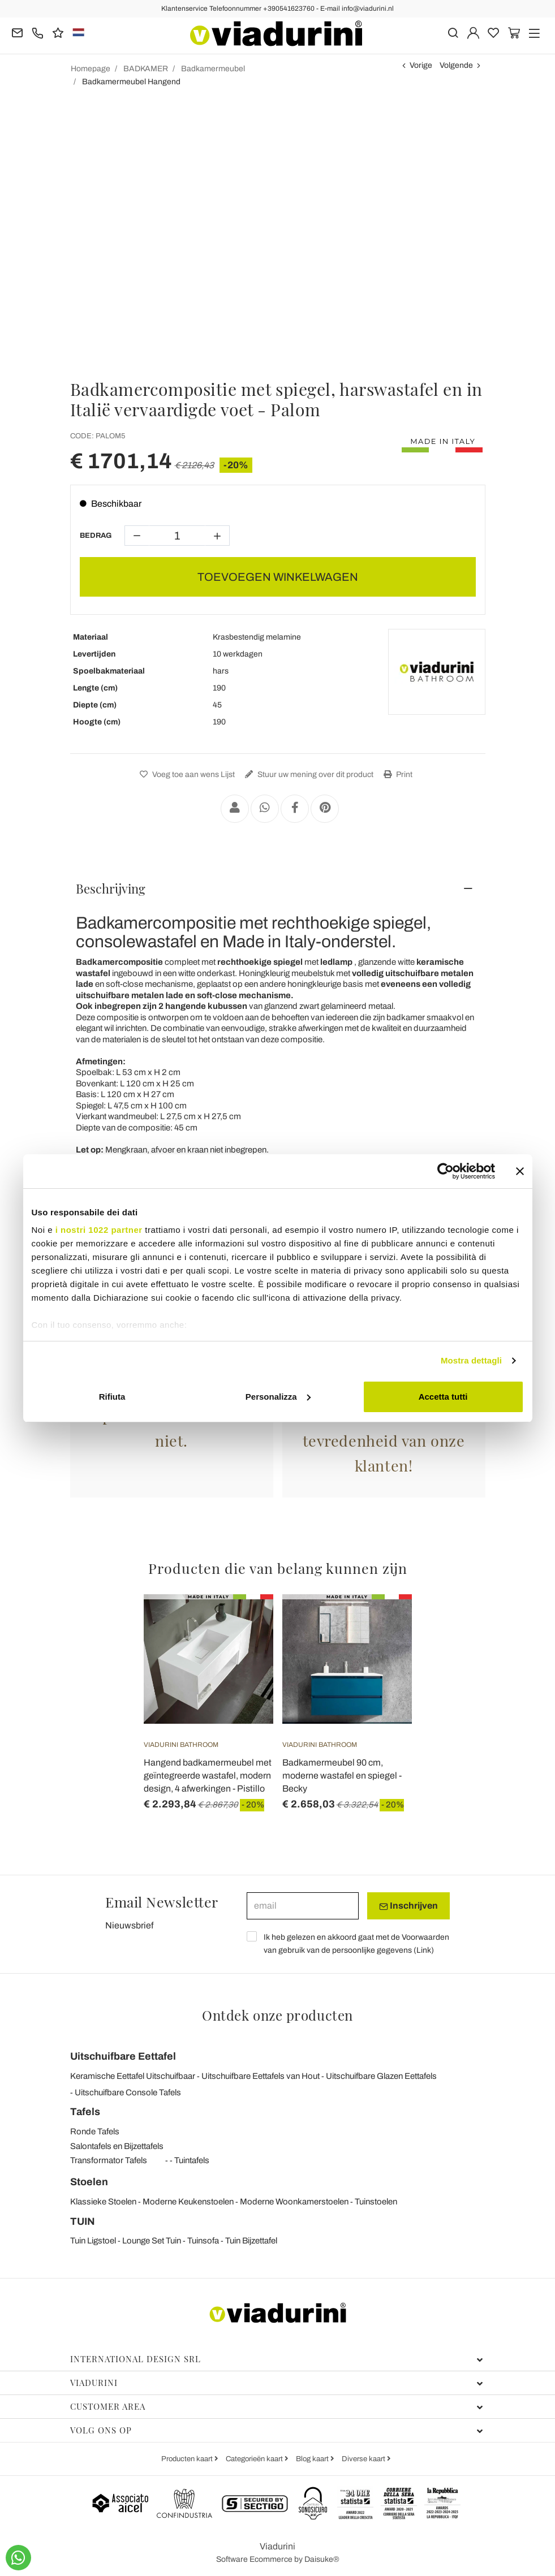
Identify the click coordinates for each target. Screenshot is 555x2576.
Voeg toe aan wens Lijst (186, 774)
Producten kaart (187, 2459)
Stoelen (89, 2181)
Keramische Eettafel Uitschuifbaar (132, 2076)
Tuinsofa (203, 2240)
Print (396, 774)
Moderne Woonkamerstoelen (294, 2201)
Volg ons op (276, 2430)
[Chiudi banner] (520, 1171)
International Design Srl (276, 2358)
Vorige (421, 65)
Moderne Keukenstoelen (188, 2201)
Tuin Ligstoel (93, 2240)
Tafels (85, 2111)
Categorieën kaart (255, 2459)
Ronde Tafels (94, 2131)
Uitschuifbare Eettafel (123, 2056)
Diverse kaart (364, 2459)
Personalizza (278, 1396)
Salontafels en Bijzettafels (117, 2146)
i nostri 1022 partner (99, 1230)
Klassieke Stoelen (103, 2201)
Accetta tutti (443, 1396)
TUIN (82, 2221)
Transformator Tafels (108, 2160)
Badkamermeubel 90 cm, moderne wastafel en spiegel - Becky (342, 1775)
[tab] (277, 888)
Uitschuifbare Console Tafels (128, 2092)
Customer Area (276, 2406)
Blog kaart (313, 2459)
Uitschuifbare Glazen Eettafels (381, 2076)
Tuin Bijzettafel (251, 2240)
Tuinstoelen (376, 2201)
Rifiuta (112, 1396)
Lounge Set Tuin (151, 2240)
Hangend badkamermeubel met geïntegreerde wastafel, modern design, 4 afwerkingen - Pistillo (208, 1775)
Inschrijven (408, 1906)
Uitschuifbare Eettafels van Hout (260, 2076)
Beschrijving (110, 888)
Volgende (456, 65)
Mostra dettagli (471, 1360)
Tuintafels (191, 2160)
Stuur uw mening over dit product (307, 774)
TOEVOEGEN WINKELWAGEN (277, 577)
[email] (303, 1905)
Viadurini (276, 2382)
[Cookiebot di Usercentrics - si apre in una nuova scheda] (445, 1171)
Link (423, 1950)
